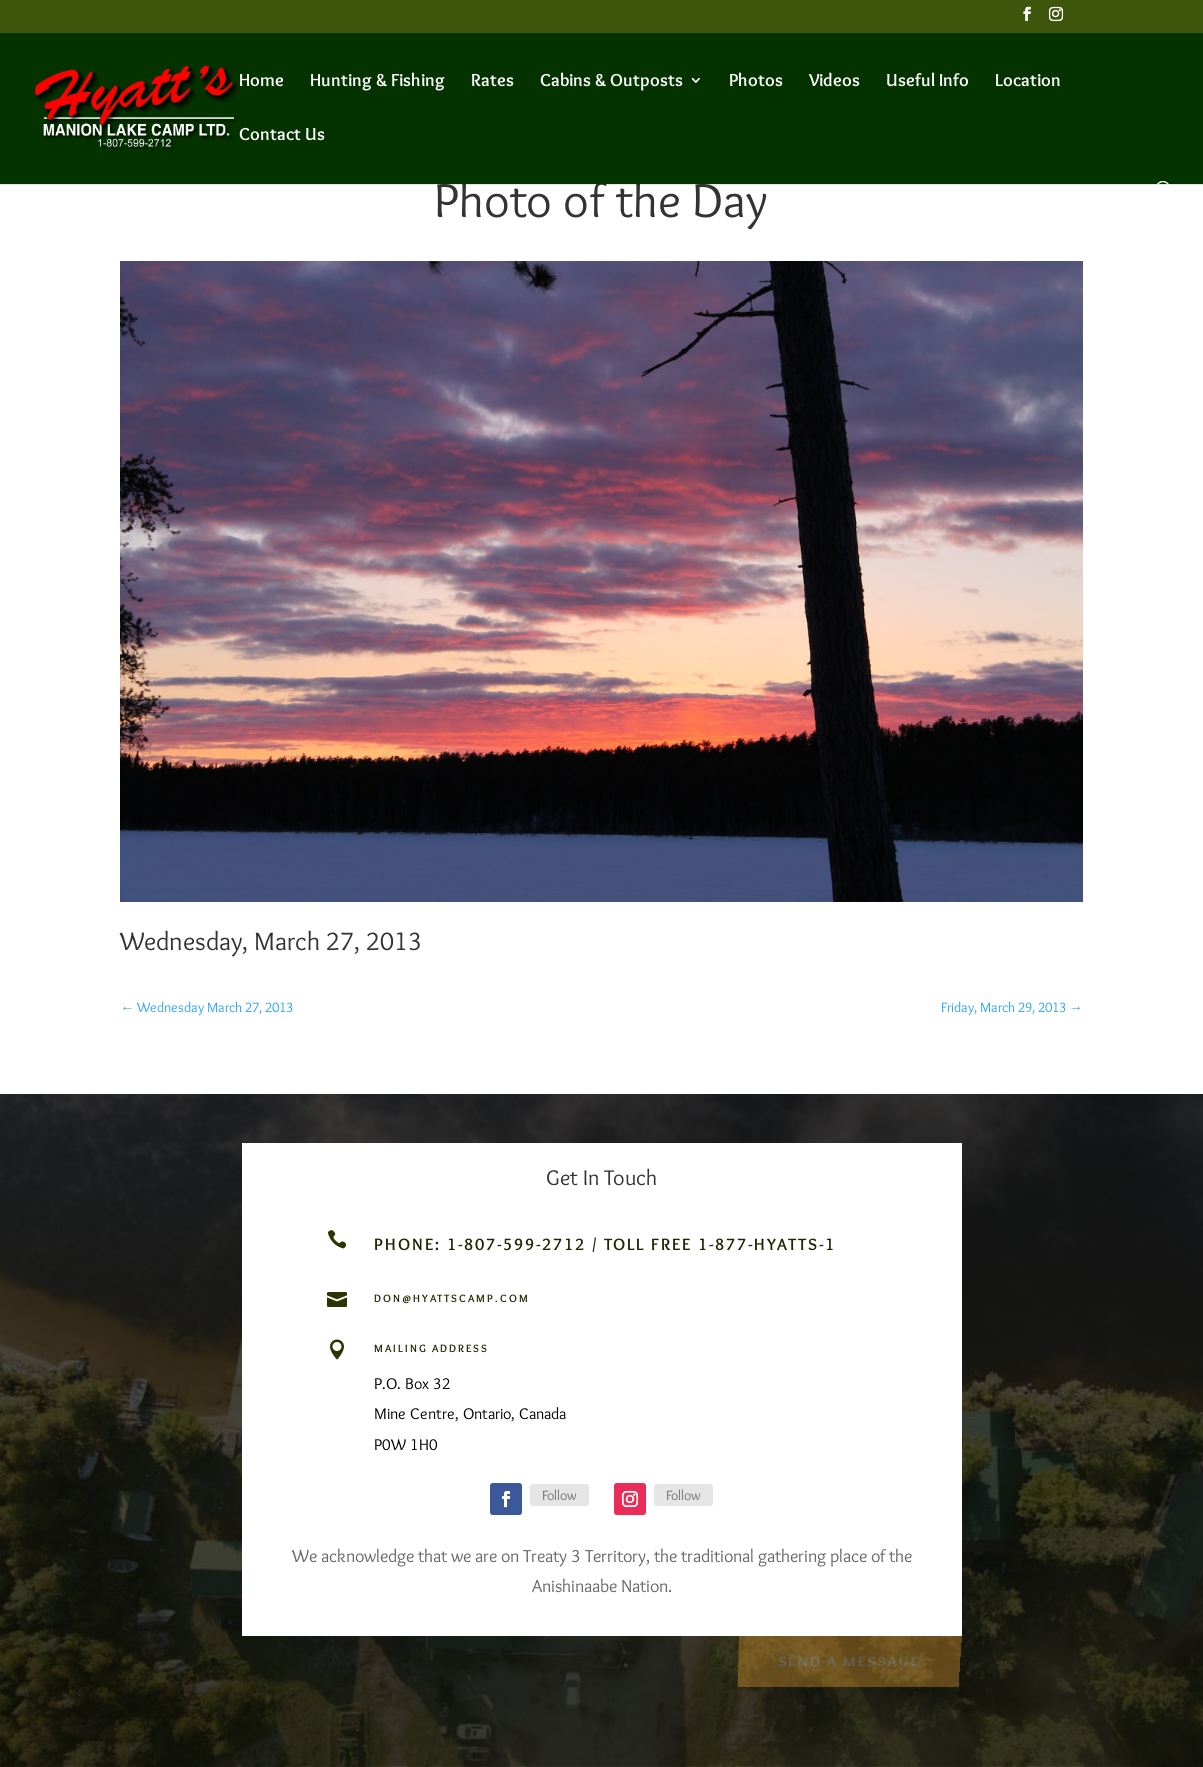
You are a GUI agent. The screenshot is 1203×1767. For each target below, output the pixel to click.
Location (1028, 82)
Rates (492, 82)
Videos (834, 82)
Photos (756, 82)
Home (261, 82)
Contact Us (282, 136)
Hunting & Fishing (377, 82)
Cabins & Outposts (611, 82)
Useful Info (927, 82)
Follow (559, 1495)
